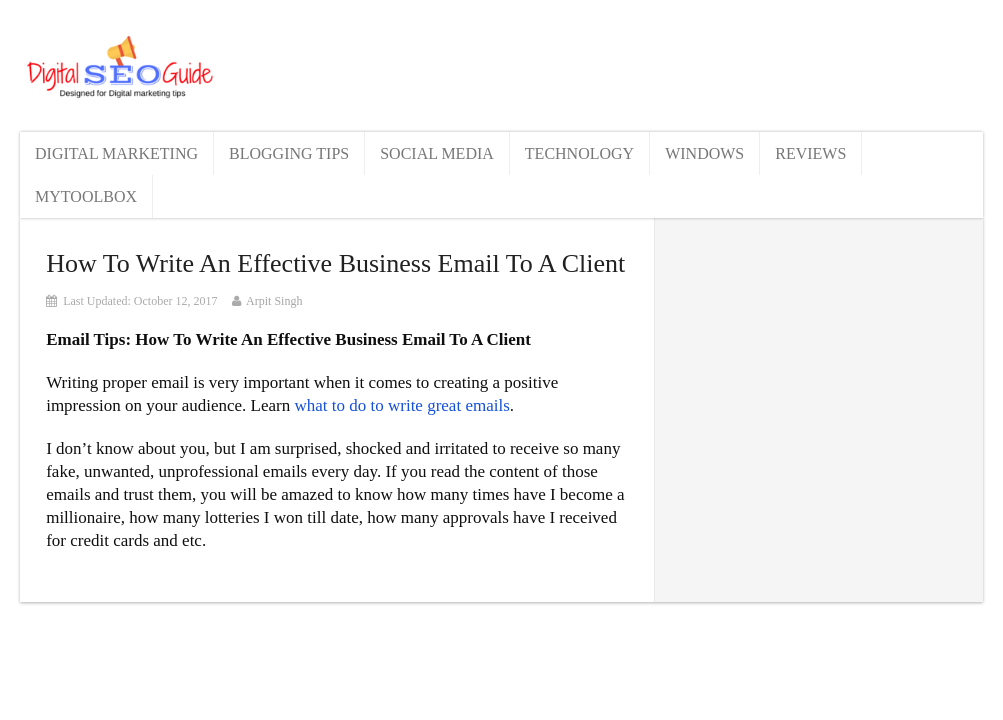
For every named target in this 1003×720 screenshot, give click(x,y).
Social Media (437, 153)
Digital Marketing (116, 153)
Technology (579, 153)
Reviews (810, 153)
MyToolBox (86, 196)
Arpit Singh (274, 301)
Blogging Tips (289, 153)
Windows (704, 153)
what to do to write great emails (401, 405)
